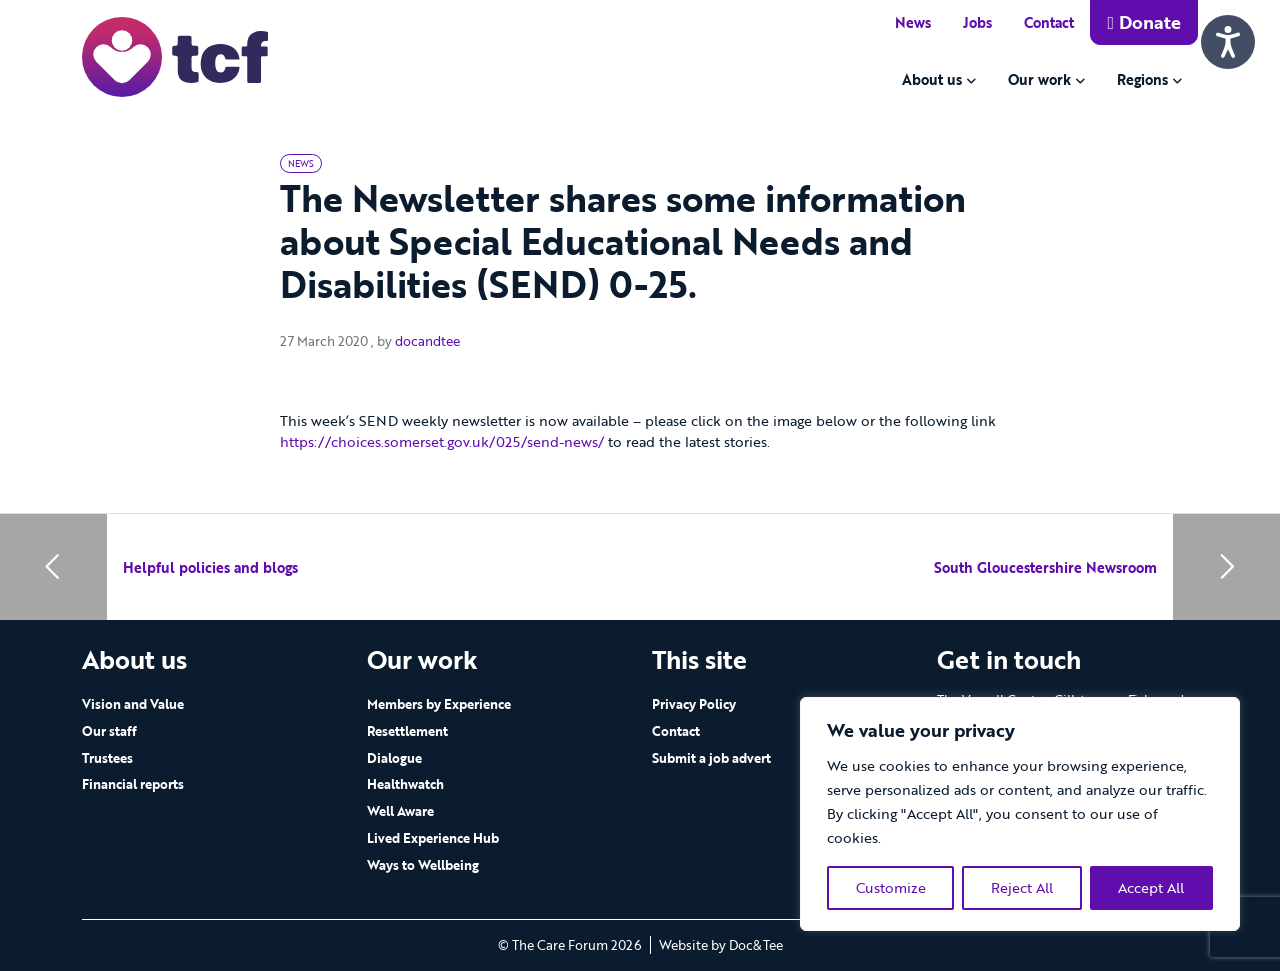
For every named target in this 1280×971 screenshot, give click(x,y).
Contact (1049, 22)
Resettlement (407, 731)
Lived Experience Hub (433, 838)
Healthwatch (405, 784)
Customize (891, 887)
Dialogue (394, 758)
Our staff (109, 731)
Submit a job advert (711, 758)
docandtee (427, 341)
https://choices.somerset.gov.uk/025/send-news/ (442, 441)
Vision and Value (133, 704)
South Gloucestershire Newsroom (1045, 567)
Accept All (1151, 887)
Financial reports (133, 784)
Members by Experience (439, 704)
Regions (1142, 79)
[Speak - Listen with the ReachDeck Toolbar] (1228, 42)
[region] (1020, 814)
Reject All (1022, 887)
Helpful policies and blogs (210, 567)
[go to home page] (175, 55)
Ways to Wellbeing (423, 865)
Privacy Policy (694, 704)
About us (932, 79)
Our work (1039, 79)
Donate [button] (1144, 22)
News (913, 22)
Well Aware (400, 811)
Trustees (107, 758)
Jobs (977, 22)
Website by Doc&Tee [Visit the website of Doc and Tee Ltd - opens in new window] (721, 945)
